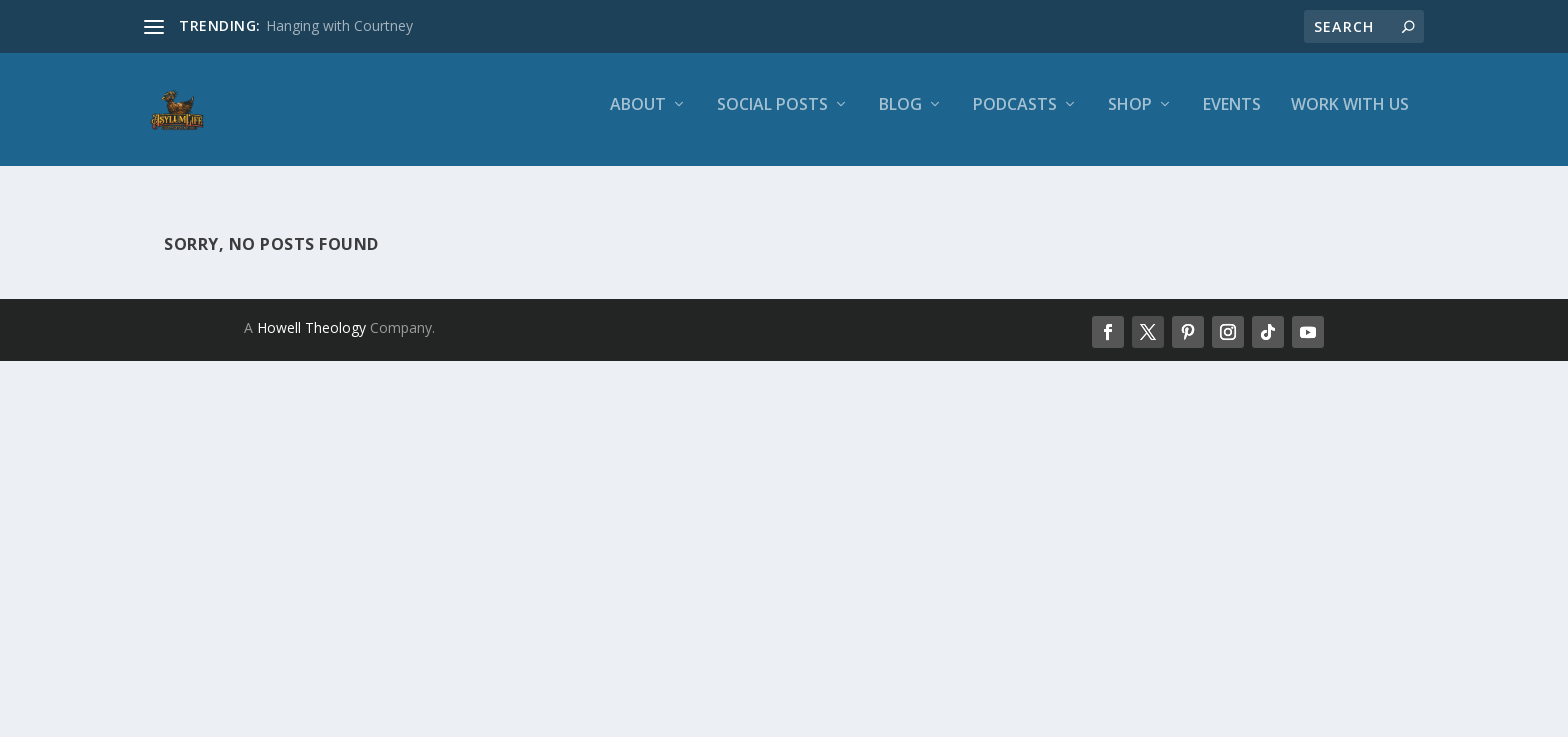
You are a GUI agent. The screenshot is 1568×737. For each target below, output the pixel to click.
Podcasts (1015, 116)
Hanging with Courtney (339, 25)
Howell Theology (311, 330)
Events (1232, 116)
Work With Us (1350, 116)
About (638, 116)
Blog (900, 116)
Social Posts (772, 116)
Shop (1130, 116)
